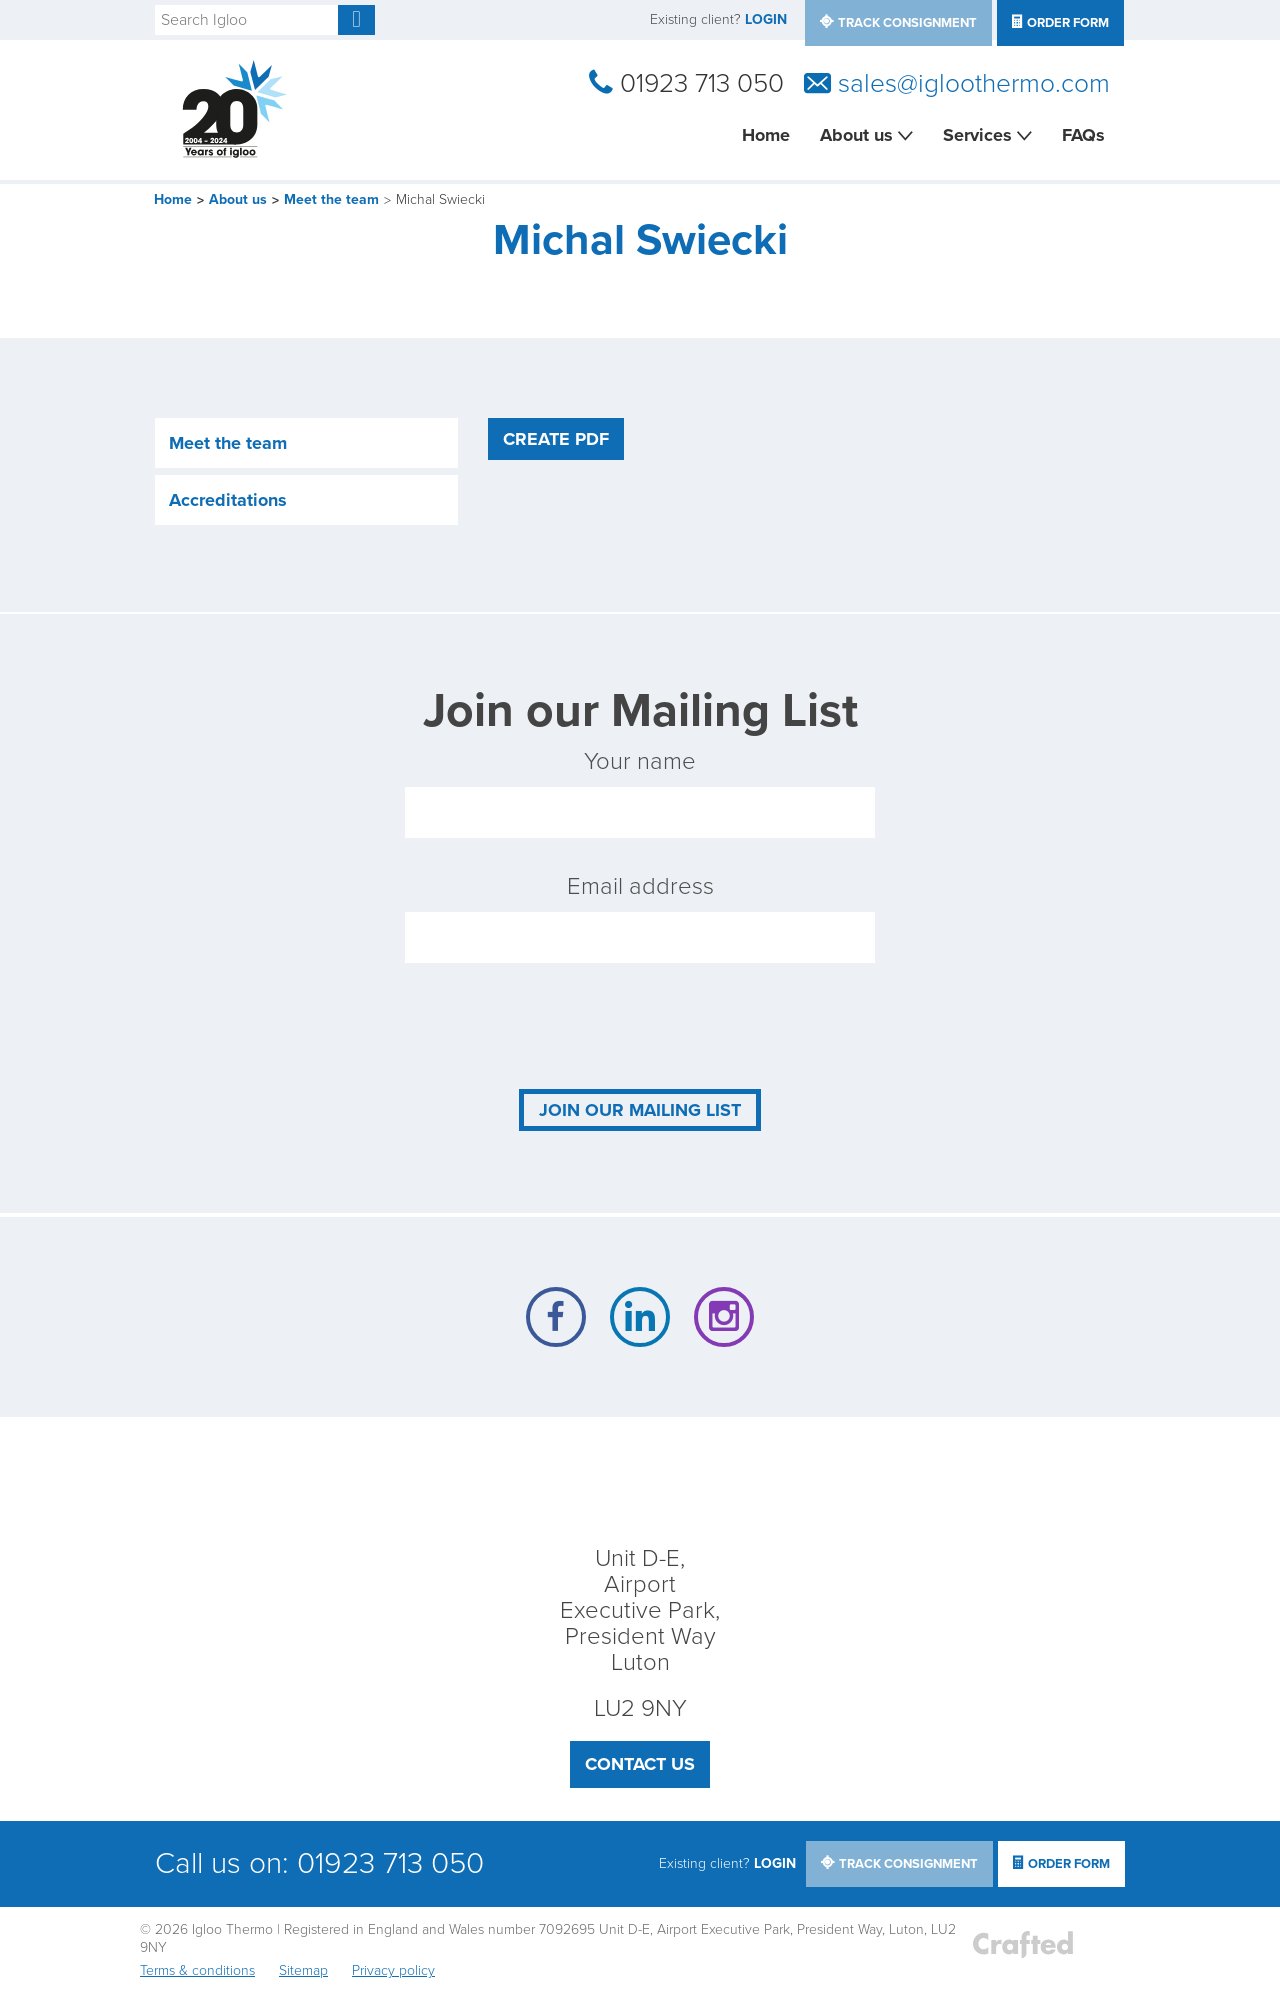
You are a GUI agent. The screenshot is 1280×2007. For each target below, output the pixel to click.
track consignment (907, 23)
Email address (640, 917)
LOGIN (766, 19)
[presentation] (557, 1026)
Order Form (1068, 23)
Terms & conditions (197, 1970)
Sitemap (303, 1970)
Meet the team (331, 200)
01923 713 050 (702, 84)
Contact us (640, 1764)
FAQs (1083, 135)
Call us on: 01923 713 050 (319, 1863)
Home (766, 135)
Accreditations (228, 500)
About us (856, 135)
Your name (640, 792)
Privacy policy (393, 1970)
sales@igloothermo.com (974, 84)
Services (977, 135)
